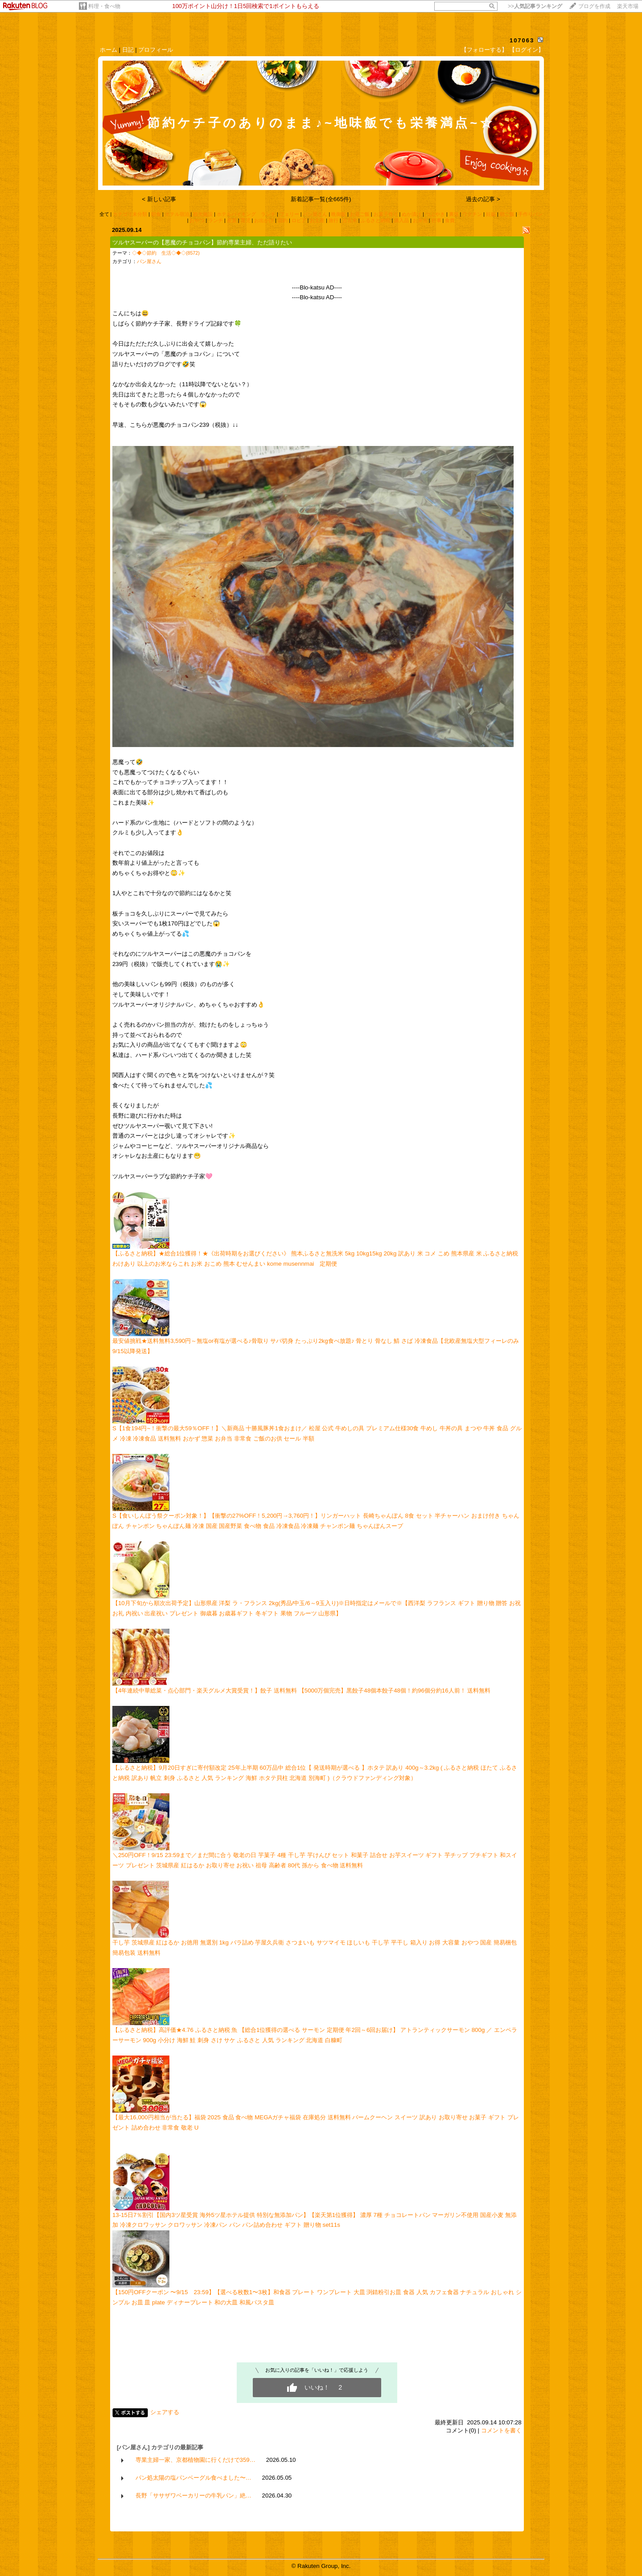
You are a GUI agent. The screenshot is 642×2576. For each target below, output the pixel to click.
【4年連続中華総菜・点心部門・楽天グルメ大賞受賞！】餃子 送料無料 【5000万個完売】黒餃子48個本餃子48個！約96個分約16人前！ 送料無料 (301, 1690)
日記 (128, 49)
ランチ (215, 220)
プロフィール (155, 49)
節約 (283, 220)
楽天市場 (627, 6)
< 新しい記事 (159, 199)
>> (535, 6)
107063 (522, 40)
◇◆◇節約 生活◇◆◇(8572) (166, 253)
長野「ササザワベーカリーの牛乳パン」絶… (193, 2495)
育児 (246, 220)
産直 (232, 220)
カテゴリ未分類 (130, 214)
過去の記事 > (483, 199)
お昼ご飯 (360, 214)
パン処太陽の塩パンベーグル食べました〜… (193, 2477)
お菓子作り (386, 214)
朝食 (156, 214)
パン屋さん (315, 214)
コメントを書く (501, 2430)
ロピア (299, 220)
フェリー (289, 214)
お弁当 (420, 220)
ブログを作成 (594, 6)
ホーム (108, 49)
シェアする (164, 2412)
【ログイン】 (526, 49)
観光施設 (203, 214)
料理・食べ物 (104, 6)
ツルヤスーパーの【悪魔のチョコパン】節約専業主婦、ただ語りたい (202, 242)
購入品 (401, 220)
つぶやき (435, 214)
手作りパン (530, 214)
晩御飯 (338, 214)
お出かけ (264, 220)
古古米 (349, 220)
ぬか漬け (411, 214)
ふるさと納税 (375, 220)
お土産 (317, 220)
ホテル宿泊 (177, 214)
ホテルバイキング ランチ (246, 214)
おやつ (196, 220)
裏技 (454, 214)
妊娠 (491, 214)
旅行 (333, 220)
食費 (450, 220)
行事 (436, 220)
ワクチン (472, 214)
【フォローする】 (484, 49)
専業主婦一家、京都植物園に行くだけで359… (196, 2459)
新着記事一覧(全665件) (321, 199)
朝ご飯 (507, 214)
